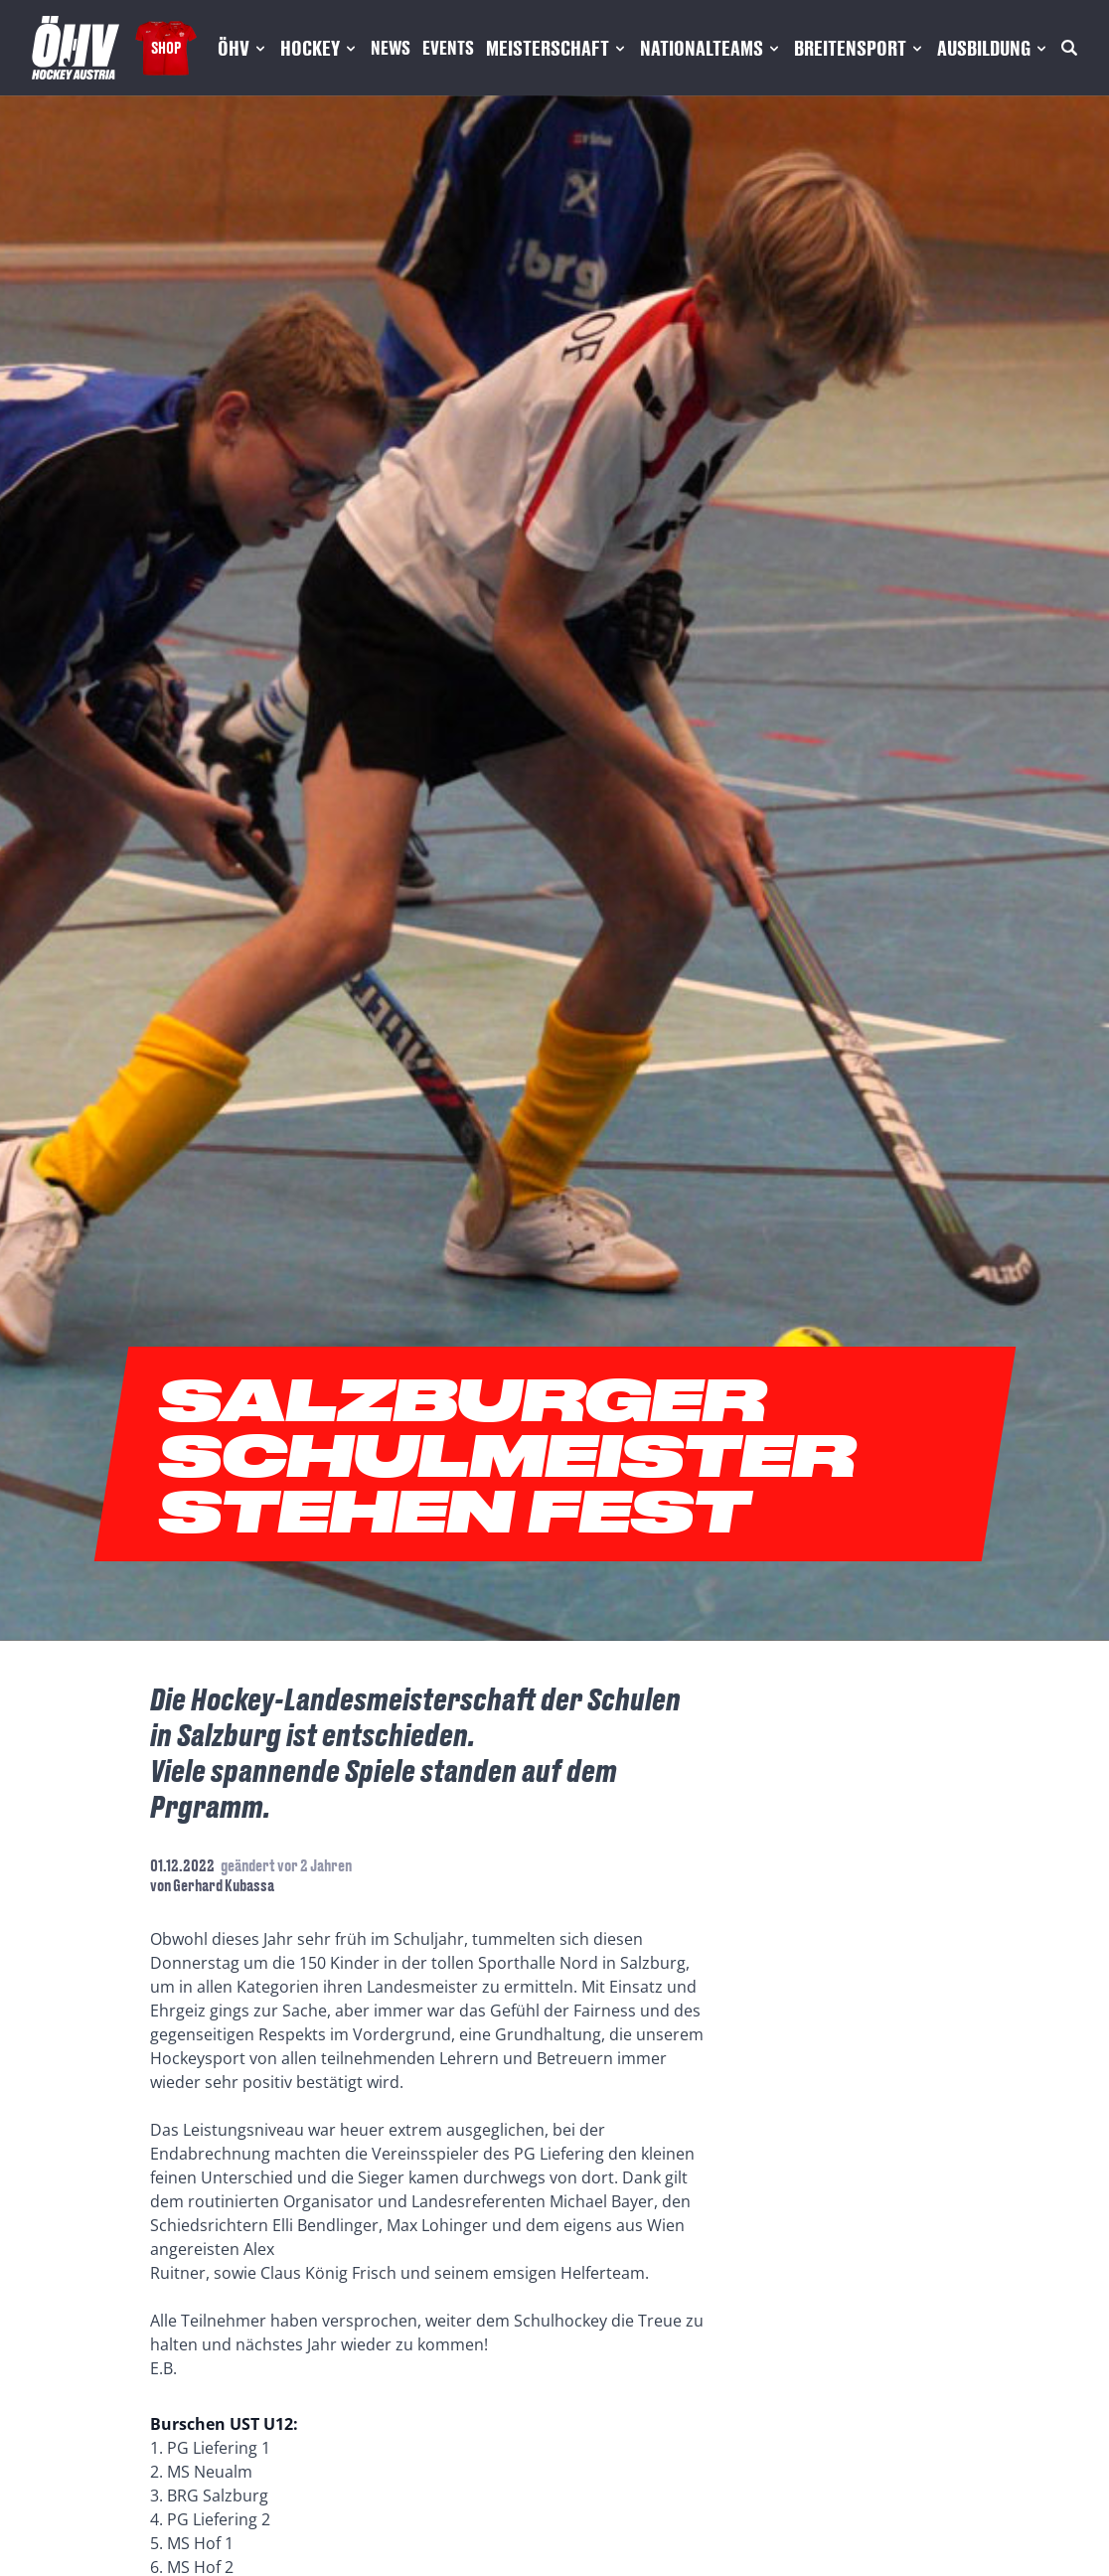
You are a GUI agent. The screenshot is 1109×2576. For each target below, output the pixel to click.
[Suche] (1069, 48)
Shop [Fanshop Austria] (166, 47)
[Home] (75, 48)
